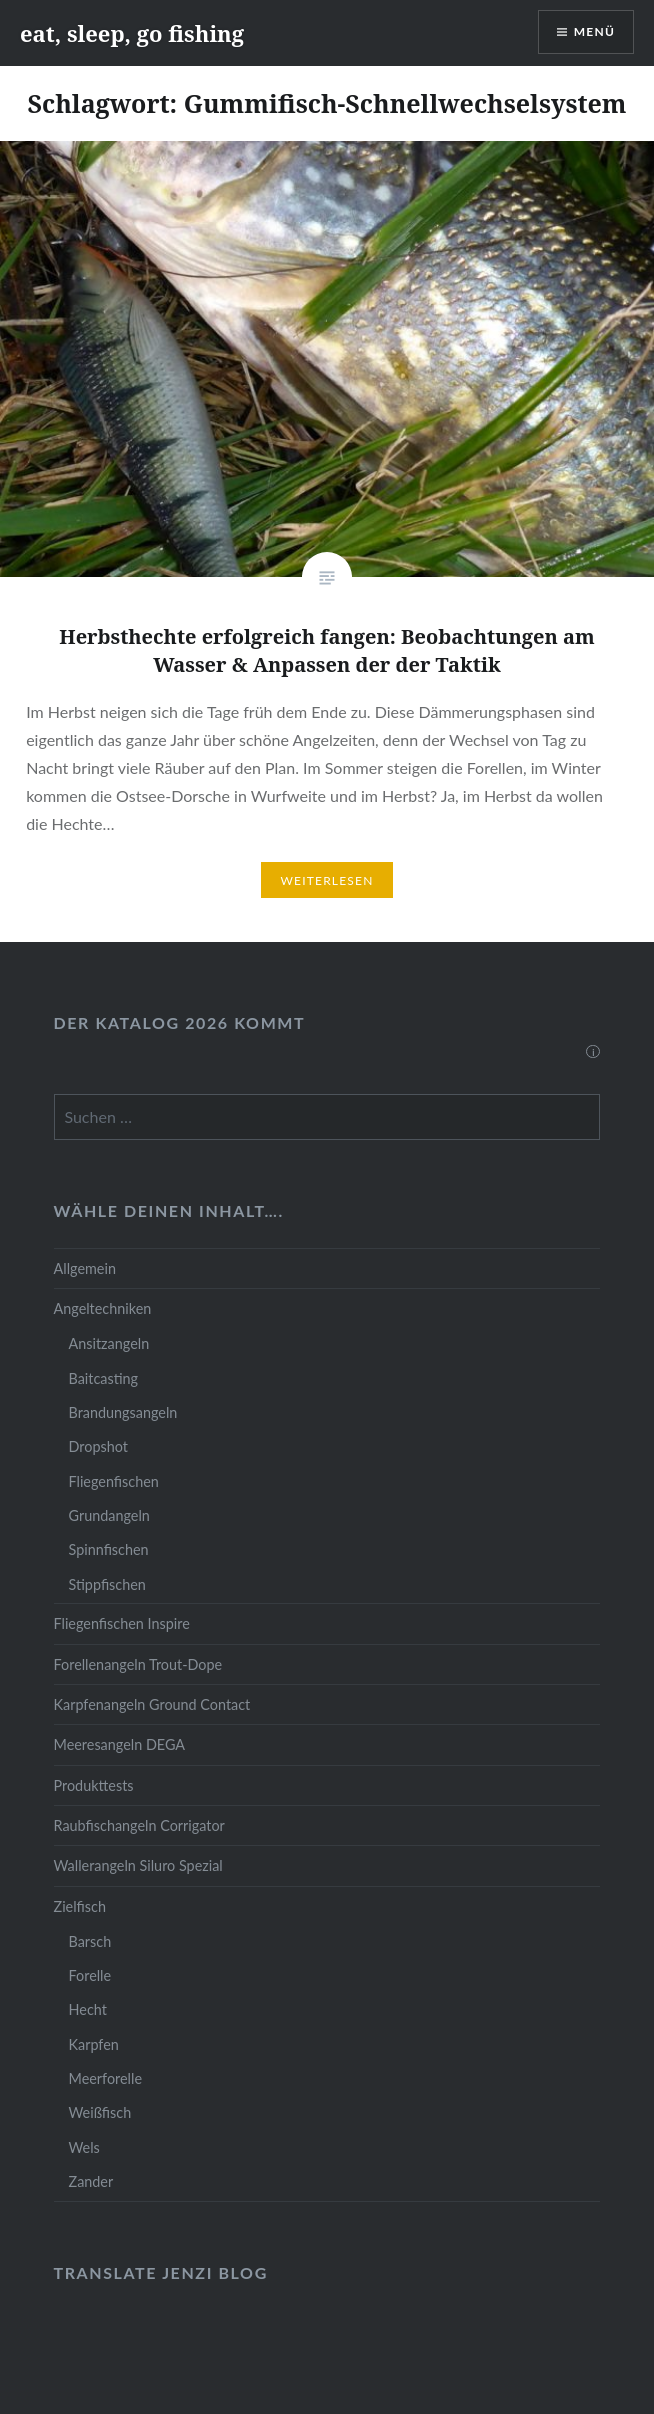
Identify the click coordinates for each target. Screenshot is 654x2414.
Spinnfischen (109, 1549)
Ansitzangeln (109, 1343)
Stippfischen (107, 1584)
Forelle (90, 1975)
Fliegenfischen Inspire (122, 1623)
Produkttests (94, 1785)
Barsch (90, 1941)
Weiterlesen (326, 880)
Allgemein (85, 1268)
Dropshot (98, 1446)
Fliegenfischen (114, 1481)
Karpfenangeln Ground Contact (152, 1704)
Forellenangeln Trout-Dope (138, 1664)
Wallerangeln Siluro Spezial (138, 1865)
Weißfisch (100, 2112)
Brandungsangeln (123, 1412)
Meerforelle (105, 2078)
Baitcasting (104, 1378)
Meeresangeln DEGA (120, 1744)
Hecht (88, 2009)
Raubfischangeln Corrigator (139, 1825)
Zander (91, 2181)
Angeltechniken (103, 1308)
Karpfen (94, 2044)
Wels (84, 2147)
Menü (594, 31)
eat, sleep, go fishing (132, 33)
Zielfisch (80, 1906)
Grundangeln (109, 1515)
